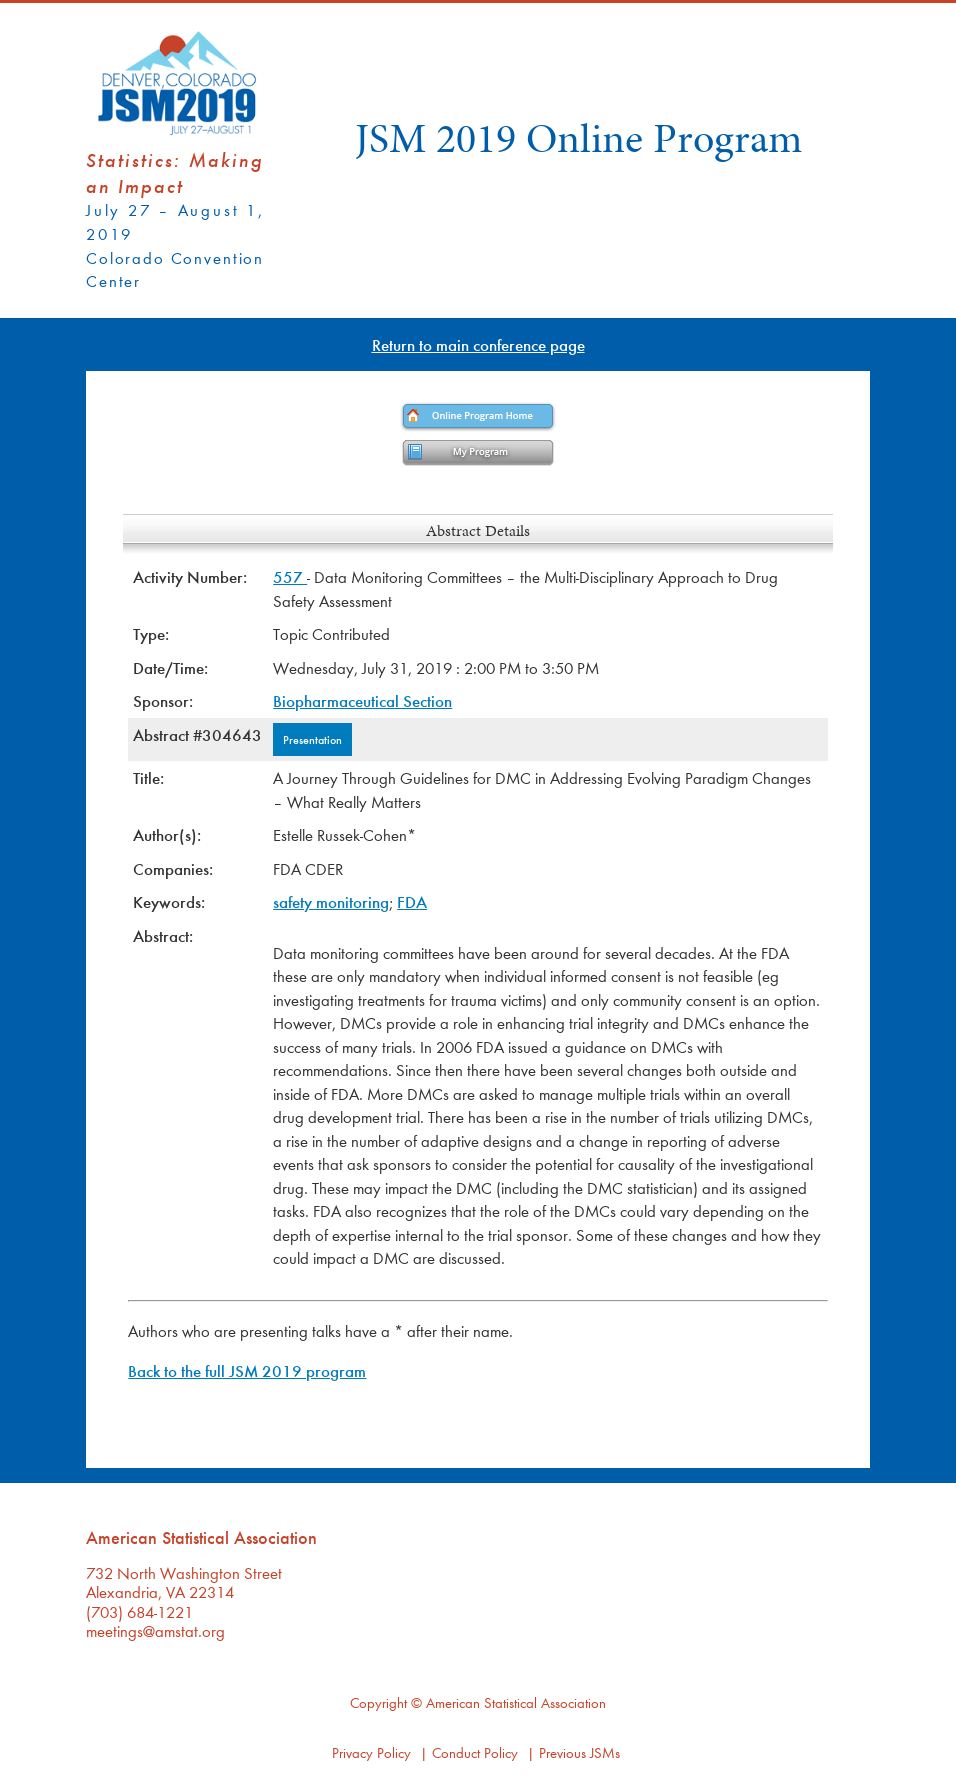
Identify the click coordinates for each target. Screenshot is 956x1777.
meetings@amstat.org (155, 1630)
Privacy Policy (371, 1752)
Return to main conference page (478, 344)
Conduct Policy (475, 1752)
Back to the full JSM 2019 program (247, 1370)
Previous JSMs (579, 1752)
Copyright (378, 1702)
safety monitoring (331, 901)
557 (290, 576)
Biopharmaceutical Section (362, 700)
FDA (412, 901)
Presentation (312, 739)
